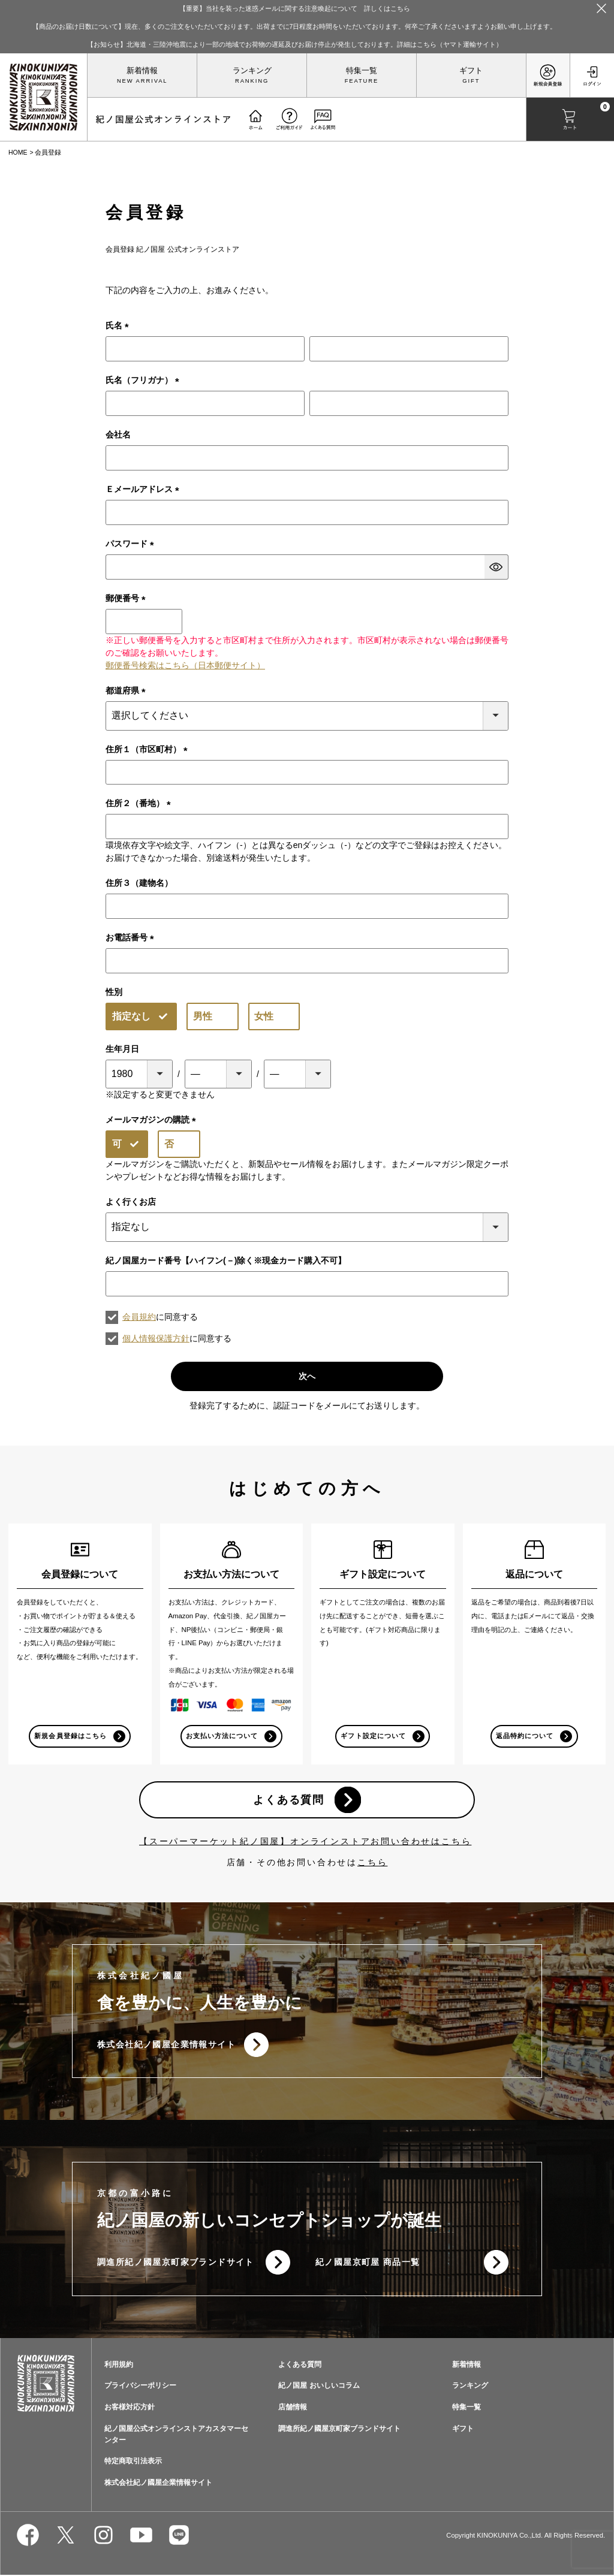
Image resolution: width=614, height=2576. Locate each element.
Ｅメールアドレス (144, 489)
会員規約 (139, 1317)
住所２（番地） (140, 803)
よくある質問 (288, 1800)
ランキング (252, 71)
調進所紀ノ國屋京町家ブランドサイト (175, 2263)
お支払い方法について (222, 1736)
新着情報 (142, 71)
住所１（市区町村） (149, 749)
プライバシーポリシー (140, 2387)
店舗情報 (292, 2408)
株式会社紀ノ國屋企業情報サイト (166, 2045)
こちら (372, 1863)
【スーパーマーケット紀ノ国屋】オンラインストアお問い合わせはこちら (305, 1842)
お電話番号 (132, 937)
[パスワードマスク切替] (496, 567)
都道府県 (128, 690)
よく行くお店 (131, 1201)
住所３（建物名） (139, 883)
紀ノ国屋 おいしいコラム (318, 2387)
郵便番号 (128, 598)
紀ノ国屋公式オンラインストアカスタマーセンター (176, 2435)
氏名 (119, 325)
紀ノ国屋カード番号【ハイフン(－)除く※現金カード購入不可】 (226, 1260)
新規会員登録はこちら (70, 1736)
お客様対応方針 (129, 2408)
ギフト (471, 71)
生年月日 (122, 1049)
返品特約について (524, 1736)
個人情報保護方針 (155, 1338)
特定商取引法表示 (133, 2463)
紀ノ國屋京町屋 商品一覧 (367, 2263)
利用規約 (118, 2365)
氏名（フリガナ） (144, 380)
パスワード (132, 543)
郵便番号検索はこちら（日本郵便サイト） (185, 665)
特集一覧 (361, 71)
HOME (18, 152)
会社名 (118, 434)
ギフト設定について (373, 1736)
